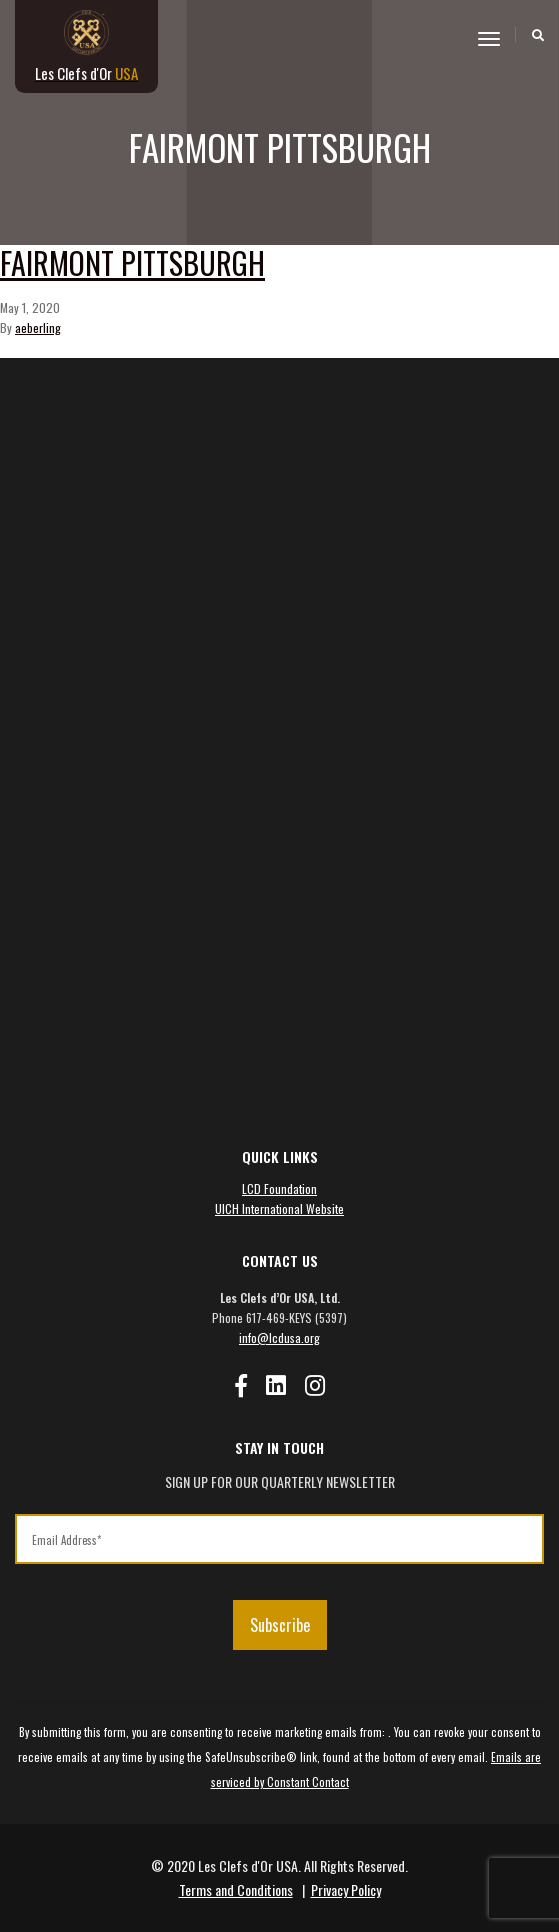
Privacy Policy (346, 1889)
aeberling (38, 327)
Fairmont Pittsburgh (132, 262)
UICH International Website (279, 1208)
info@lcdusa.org (279, 1337)
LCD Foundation (279, 1188)
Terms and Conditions (236, 1889)
